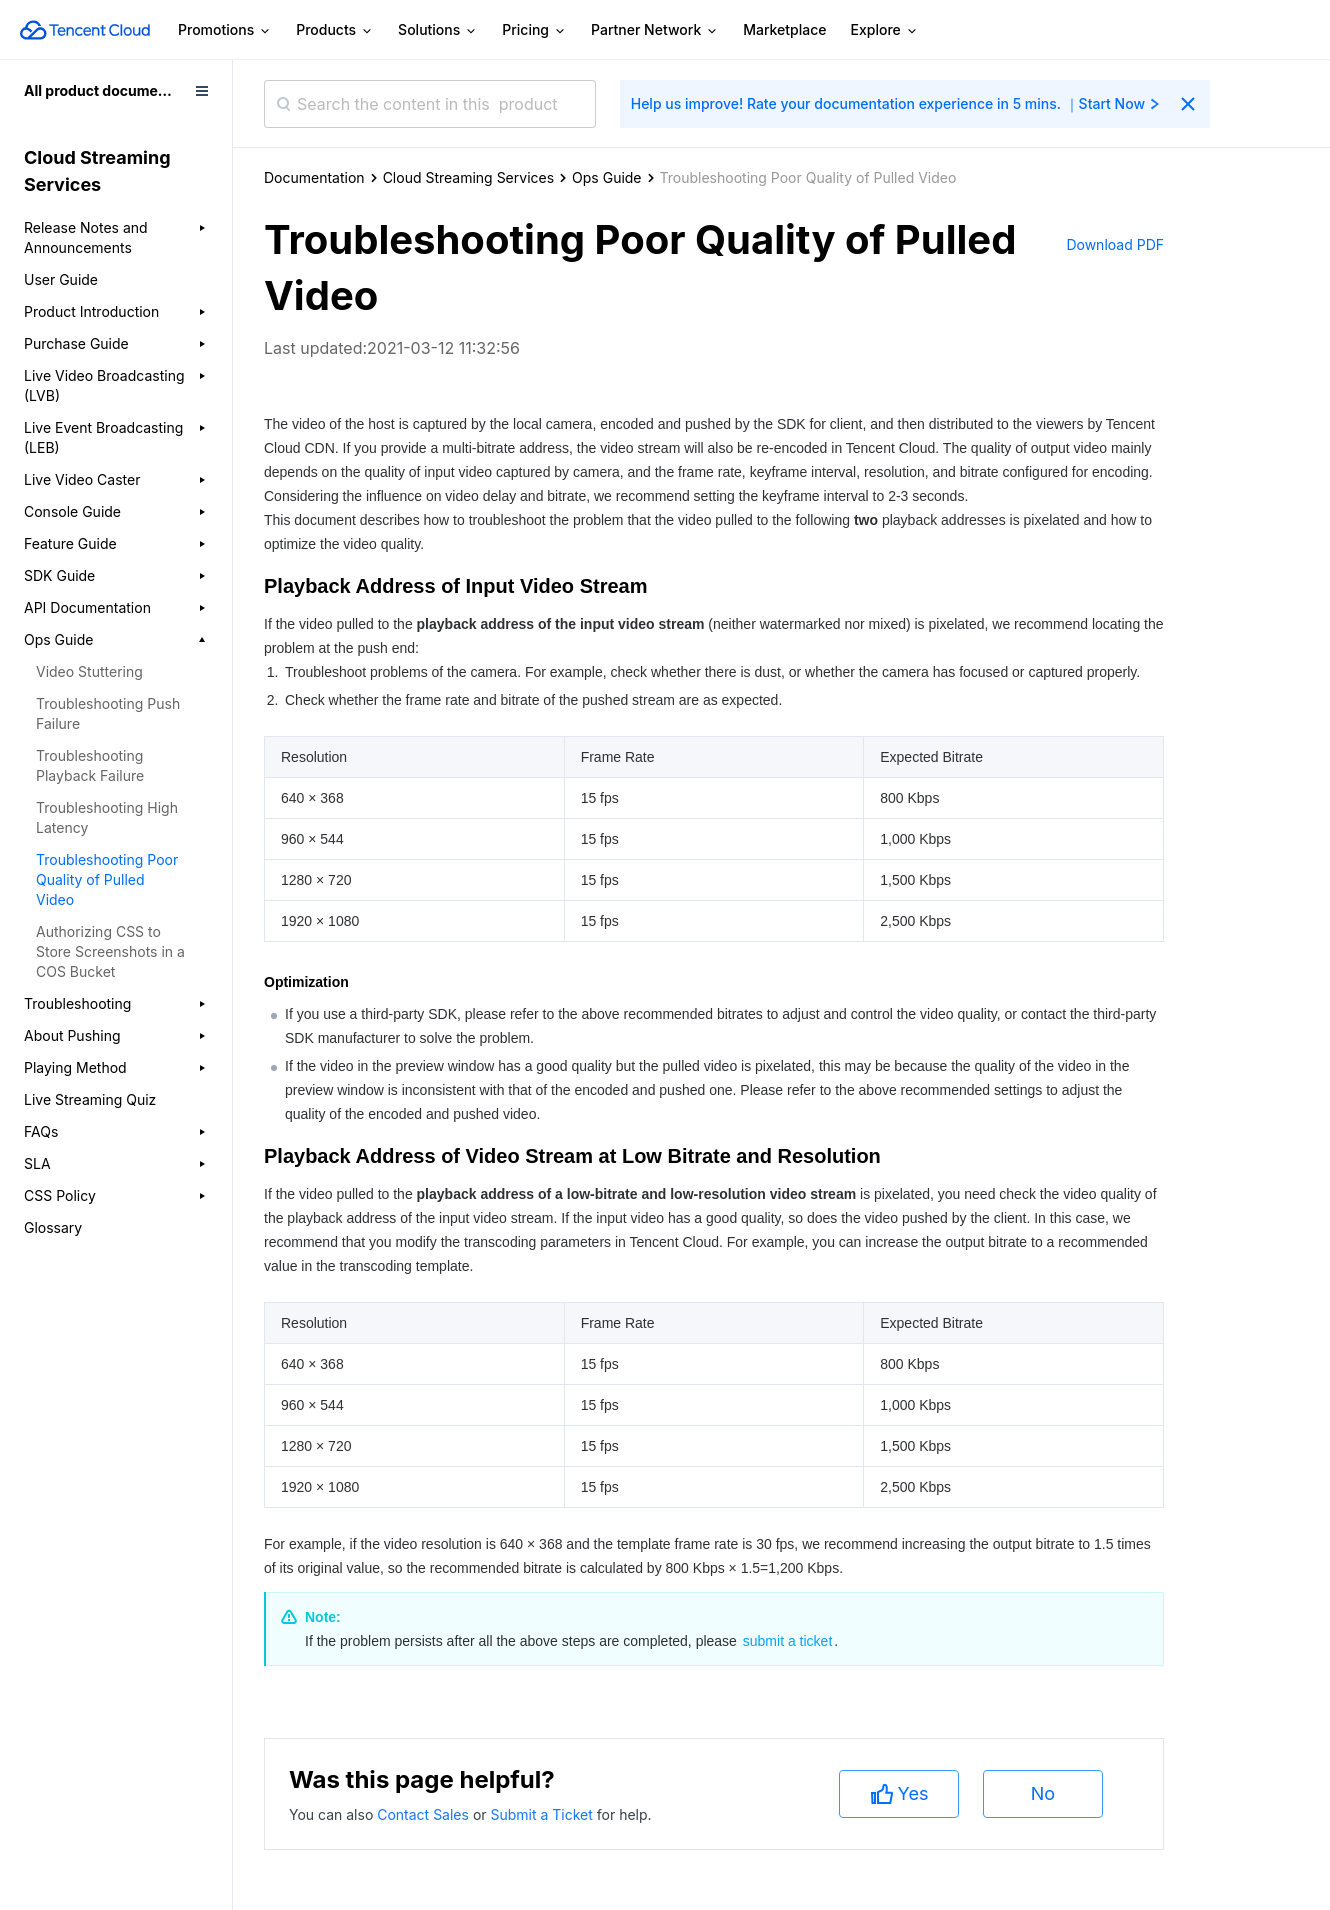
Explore (885, 30)
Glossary (53, 1227)
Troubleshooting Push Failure (108, 713)
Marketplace (784, 29)
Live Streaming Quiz (90, 1099)
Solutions (438, 30)
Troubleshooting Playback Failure (90, 765)
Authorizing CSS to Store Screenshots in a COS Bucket (110, 951)
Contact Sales (425, 1814)
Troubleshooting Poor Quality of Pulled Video (107, 879)
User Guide (61, 279)
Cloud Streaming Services (468, 177)
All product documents (101, 90)
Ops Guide (606, 177)
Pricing (534, 30)
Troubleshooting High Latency (107, 817)
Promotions (225, 30)
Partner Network (655, 30)
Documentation (314, 177)
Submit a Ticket (543, 1814)
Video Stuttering (89, 671)
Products (335, 30)
